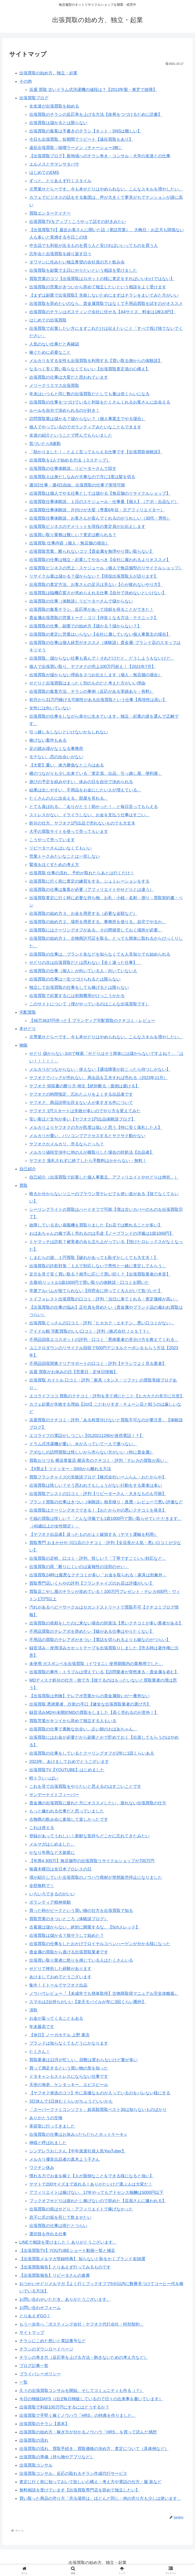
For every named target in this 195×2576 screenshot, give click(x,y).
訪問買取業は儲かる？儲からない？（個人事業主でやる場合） (87, 418)
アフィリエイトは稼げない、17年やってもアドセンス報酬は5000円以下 (96, 2192)
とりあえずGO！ (35, 2316)
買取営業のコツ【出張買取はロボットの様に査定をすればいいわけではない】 (101, 278)
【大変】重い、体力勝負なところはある (66, 765)
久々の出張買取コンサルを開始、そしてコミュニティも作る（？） (81, 2390)
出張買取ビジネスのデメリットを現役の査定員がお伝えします (87, 526)
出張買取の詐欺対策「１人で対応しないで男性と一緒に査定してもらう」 (97, 1266)
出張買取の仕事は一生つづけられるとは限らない (75, 979)
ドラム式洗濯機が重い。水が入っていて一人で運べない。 (83, 1444)
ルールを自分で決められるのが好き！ (64, 410)
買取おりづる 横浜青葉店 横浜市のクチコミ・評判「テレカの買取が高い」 (98, 1460)
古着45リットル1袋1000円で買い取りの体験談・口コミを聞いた (89, 1282)
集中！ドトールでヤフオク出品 (58, 1985)
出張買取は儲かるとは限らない (58, 122)
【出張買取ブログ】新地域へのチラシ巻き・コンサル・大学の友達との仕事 (99, 156)
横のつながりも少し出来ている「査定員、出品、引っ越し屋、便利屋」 (95, 773)
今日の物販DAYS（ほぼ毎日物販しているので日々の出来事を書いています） (91, 2399)
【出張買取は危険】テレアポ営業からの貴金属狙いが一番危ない (89, 1696)
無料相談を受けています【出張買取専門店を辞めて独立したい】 (79, 2490)
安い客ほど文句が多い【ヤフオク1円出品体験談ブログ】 (82, 1119)
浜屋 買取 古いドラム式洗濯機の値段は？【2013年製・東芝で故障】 (93, 89)
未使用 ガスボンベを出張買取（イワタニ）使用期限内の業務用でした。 (96, 1663)
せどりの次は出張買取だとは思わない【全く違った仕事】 (85, 962)
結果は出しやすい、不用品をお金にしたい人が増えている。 (85, 790)
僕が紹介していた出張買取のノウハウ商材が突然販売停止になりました (95, 1877)
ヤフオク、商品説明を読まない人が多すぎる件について (81, 1102)
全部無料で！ (41, 1885)
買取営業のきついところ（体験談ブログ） (68, 1919)
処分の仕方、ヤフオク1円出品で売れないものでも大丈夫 (82, 823)
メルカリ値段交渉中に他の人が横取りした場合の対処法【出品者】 (91, 1152)
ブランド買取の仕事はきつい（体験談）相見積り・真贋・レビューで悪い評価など (106, 1502)
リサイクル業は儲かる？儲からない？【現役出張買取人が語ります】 (93, 576)
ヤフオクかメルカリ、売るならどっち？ (66, 1144)
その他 (25, 81)
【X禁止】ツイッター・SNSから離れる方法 (70, 1469)
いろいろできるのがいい (52, 1894)
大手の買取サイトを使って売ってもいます (68, 831)
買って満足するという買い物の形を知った (68, 2068)
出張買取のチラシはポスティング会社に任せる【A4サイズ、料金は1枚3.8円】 (102, 312)
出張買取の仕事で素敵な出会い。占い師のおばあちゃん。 (83, 1729)
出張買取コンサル (36, 2465)
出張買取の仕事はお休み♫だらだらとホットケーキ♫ (78, 2134)
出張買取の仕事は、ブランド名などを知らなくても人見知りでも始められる (99, 954)
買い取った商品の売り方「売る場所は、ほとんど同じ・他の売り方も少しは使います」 (100, 2498)
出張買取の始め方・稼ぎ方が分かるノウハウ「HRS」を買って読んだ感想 (88, 2432)
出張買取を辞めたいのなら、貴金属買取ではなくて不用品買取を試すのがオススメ (106, 303)
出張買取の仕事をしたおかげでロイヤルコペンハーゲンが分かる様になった (99, 1943)
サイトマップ (31, 2332)
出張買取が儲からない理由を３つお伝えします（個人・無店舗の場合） (95, 675)
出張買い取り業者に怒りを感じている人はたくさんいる (81, 1960)
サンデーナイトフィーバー (54, 1794)
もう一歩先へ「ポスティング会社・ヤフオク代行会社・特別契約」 (81, 2324)
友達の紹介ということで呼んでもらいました (70, 435)
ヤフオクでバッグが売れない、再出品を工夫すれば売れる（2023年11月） (98, 1077)
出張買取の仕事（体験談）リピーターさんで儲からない (81, 601)
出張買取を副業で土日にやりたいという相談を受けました (83, 270)
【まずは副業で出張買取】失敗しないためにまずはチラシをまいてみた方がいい (104, 295)
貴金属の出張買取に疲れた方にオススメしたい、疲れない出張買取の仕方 (97, 1803)
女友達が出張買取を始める (54, 106)
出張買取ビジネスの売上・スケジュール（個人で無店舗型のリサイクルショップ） (106, 568)
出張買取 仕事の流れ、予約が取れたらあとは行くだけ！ (81, 873)
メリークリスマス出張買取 (54, 385)
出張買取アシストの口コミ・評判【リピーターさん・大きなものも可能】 (97, 1493)
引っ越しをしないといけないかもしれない (68, 732)
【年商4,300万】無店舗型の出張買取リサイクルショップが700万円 (91, 1861)
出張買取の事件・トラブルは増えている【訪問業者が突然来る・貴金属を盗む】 (104, 1672)
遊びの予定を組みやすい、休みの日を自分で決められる (81, 781)
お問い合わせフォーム (40, 2307)
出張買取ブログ (33, 98)
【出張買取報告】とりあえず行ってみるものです (65, 2267)
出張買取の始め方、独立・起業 (48, 73)
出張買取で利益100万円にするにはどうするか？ (64, 2407)
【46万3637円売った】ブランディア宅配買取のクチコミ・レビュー (92, 1020)
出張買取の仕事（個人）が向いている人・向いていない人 (83, 971)
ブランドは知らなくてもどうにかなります (68, 2043)
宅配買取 (27, 1012)
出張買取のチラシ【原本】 (44, 2423)
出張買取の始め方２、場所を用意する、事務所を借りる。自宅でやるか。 (97, 921)
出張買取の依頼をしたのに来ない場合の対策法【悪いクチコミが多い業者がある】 (106, 1623)
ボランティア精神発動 (50, 1902)
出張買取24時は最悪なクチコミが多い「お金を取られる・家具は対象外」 (98, 1575)
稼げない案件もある (48, 740)
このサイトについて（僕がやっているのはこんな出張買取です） (89, 1004)
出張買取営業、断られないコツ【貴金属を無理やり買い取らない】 (91, 551)
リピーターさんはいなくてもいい (60, 848)
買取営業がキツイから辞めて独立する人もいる (72, 1720)
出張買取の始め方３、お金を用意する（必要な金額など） (83, 913)
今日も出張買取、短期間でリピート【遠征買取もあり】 (81, 139)
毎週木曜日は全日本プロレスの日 (60, 1869)
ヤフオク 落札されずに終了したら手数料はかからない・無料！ (88, 1160)
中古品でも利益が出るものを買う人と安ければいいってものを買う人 (93, 245)
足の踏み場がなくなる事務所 (56, 748)
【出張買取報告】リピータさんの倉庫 (54, 2275)
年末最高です (41, 2026)
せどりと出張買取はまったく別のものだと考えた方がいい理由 (87, 683)
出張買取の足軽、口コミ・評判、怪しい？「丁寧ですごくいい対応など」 (97, 1558)
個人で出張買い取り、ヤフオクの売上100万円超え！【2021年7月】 (92, 666)
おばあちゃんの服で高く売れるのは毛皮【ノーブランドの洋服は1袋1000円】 (101, 1233)
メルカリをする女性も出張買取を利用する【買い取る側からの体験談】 (95, 360)
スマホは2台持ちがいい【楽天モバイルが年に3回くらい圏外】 (87, 2001)
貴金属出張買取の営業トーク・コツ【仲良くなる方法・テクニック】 (93, 617)
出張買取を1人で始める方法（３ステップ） (69, 460)
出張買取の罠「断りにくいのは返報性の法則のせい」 (79, 1566)
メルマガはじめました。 (52, 1844)
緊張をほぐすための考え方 (54, 864)
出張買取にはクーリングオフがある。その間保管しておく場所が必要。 (95, 930)
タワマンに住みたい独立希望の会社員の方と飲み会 (77, 262)
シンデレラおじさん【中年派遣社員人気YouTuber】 (77, 2151)
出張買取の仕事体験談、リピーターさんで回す (72, 468)
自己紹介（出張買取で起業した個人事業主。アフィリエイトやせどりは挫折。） (104, 1177)
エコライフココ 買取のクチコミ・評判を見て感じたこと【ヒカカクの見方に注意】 (106, 1396)
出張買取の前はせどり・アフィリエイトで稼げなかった (81, 2209)
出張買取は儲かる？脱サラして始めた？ (66, 1935)
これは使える (41, 1827)
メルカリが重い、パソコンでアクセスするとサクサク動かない (87, 1135)
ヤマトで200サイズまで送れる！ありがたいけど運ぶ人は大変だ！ (90, 2184)
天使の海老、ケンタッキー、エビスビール (68, 2084)
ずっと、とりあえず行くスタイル (60, 181)
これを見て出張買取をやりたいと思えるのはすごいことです (85, 1786)
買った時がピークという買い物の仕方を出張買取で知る (81, 1910)
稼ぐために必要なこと (50, 352)
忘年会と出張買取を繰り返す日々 (60, 254)
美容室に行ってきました (52, 2126)
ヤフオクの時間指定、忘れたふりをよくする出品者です (81, 1094)
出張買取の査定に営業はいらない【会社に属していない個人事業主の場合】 (99, 634)
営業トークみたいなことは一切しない (64, 856)
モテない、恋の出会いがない (56, 757)
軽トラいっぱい (43, 1778)
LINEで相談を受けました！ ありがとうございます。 (68, 2242)
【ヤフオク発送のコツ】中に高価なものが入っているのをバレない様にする (99, 2093)
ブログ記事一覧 (33, 2365)
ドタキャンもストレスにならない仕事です (68, 2076)
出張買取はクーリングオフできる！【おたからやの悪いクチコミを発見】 (97, 1510)
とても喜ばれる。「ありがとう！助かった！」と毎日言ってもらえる (93, 806)
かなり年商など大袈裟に (52, 1852)
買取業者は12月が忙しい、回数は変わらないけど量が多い (83, 2060)
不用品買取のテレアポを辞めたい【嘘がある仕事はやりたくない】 (91, 1631)
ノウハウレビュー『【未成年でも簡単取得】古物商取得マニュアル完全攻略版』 (104, 1993)
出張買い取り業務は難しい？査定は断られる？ (72, 535)
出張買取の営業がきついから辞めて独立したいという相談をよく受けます (97, 287)
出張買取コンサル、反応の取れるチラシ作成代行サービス (73, 2473)
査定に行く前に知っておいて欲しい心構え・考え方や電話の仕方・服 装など (90, 2481)
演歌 (33, 2010)
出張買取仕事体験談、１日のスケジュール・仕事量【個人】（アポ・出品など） (104, 501)
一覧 (23, 2382)
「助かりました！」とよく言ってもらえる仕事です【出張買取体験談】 (95, 452)
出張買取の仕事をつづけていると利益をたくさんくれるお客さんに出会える (99, 402)
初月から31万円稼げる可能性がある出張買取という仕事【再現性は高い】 (98, 699)
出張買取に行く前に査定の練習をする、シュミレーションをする (89, 881)
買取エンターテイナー (50, 213)
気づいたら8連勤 (45, 443)
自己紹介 (27, 1169)
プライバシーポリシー (40, 2374)
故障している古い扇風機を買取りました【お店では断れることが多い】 (95, 1225)
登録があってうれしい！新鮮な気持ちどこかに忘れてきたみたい (89, 1836)
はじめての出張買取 (48, 320)
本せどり (27, 1028)
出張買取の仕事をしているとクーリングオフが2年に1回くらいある (91, 1753)
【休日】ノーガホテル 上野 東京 (59, 2035)
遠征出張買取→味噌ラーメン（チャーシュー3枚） (76, 147)
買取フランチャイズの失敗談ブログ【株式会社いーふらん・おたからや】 (97, 1477)
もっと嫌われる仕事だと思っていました (66, 1811)
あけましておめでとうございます (60, 1977)
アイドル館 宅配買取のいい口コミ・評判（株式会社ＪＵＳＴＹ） (90, 1331)
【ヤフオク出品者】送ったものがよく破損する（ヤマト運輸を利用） (93, 1534)
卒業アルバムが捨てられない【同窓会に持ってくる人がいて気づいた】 (95, 1290)
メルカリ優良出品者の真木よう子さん (64, 2159)
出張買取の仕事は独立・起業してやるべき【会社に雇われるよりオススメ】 (99, 559)
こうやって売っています (52, 839)
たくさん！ (39, 2051)
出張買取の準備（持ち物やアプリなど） (56, 2457)
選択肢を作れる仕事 (48, 2234)
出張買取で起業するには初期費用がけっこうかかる (77, 995)
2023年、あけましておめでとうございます (69, 1761)
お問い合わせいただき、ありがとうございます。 (65, 2299)
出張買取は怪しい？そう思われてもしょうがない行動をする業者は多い (95, 1485)
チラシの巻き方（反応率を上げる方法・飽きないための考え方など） (83, 2357)
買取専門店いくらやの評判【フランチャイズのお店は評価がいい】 (91, 1583)
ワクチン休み (41, 2167)
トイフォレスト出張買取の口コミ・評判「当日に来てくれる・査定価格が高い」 (104, 1299)
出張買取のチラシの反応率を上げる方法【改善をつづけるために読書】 (95, 114)
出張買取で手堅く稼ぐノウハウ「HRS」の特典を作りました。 (77, 2415)
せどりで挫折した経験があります (60, 1968)
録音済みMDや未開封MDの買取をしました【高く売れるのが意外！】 (93, 1712)
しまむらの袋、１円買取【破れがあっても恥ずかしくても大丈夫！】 (93, 1257)
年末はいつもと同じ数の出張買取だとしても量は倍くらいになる (89, 394)
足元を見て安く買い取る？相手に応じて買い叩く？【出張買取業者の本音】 (99, 1274)
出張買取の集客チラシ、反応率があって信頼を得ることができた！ (91, 609)
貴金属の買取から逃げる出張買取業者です (68, 1952)
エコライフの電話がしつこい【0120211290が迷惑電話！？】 (86, 1435)
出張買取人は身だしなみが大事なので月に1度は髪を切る (82, 476)
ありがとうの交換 (45, 2118)
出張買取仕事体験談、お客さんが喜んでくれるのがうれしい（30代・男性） (100, 518)
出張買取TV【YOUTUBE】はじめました (66, 1770)
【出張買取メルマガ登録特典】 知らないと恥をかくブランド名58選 (82, 2259)
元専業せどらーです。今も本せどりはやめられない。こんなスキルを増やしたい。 (106, 189)
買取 (23, 1185)
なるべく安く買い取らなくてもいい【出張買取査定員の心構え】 (89, 369)
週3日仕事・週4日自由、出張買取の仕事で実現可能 (77, 485)
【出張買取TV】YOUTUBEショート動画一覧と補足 (67, 2250)
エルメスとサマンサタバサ (54, 164)
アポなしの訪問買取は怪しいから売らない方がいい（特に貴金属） (91, 1452)
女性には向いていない (50, 708)
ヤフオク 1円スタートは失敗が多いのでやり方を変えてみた (85, 1111)
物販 (23, 1045)
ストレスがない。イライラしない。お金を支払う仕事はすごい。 (89, 815)
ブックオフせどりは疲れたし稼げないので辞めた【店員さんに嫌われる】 (97, 2200)
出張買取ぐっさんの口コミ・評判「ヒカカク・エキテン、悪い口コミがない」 (101, 1323)
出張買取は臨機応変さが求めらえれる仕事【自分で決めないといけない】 (97, 593)
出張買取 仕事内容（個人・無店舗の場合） (69, 543)
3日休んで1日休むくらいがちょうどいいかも (71, 2101)
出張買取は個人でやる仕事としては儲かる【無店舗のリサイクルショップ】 (99, 493)
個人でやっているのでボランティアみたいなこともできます (85, 427)
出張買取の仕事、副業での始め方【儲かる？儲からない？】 (85, 626)
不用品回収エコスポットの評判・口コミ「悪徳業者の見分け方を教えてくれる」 (104, 1339)
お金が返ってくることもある (56, 2018)
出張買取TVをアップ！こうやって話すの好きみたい (77, 221)
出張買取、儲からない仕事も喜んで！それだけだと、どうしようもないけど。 (101, 658)
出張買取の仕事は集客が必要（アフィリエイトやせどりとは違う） (91, 889)
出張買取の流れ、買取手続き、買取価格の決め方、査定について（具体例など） (94, 2448)
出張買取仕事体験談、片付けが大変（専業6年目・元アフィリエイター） (96, 510)
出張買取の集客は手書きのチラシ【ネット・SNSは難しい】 (85, 131)
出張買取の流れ (33, 2440)
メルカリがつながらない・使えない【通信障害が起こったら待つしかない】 (99, 1069)
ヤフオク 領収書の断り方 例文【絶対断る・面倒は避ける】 (84, 1086)
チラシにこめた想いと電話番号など (52, 2341)
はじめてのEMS (44, 172)
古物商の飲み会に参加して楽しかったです (68, 1819)
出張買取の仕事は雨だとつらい (58, 2225)
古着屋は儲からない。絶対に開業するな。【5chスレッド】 (84, 1927)
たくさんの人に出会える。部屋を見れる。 (68, 798)
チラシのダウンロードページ (46, 2349)
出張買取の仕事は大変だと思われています (68, 377)
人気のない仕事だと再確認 (54, 344)
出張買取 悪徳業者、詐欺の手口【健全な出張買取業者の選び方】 (90, 1704)
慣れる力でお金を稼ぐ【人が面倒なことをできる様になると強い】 (91, 2176)
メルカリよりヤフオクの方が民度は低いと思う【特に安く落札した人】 (95, 1127)
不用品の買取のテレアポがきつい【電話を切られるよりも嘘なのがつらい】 (99, 1639)
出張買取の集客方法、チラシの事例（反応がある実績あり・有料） (91, 691)
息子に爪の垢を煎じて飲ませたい (60, 2217)
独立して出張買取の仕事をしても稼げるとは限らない (79, 987)
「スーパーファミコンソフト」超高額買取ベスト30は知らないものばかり (98, 2109)
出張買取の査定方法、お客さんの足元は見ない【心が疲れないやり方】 (95, 584)
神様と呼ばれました (48, 2142)
